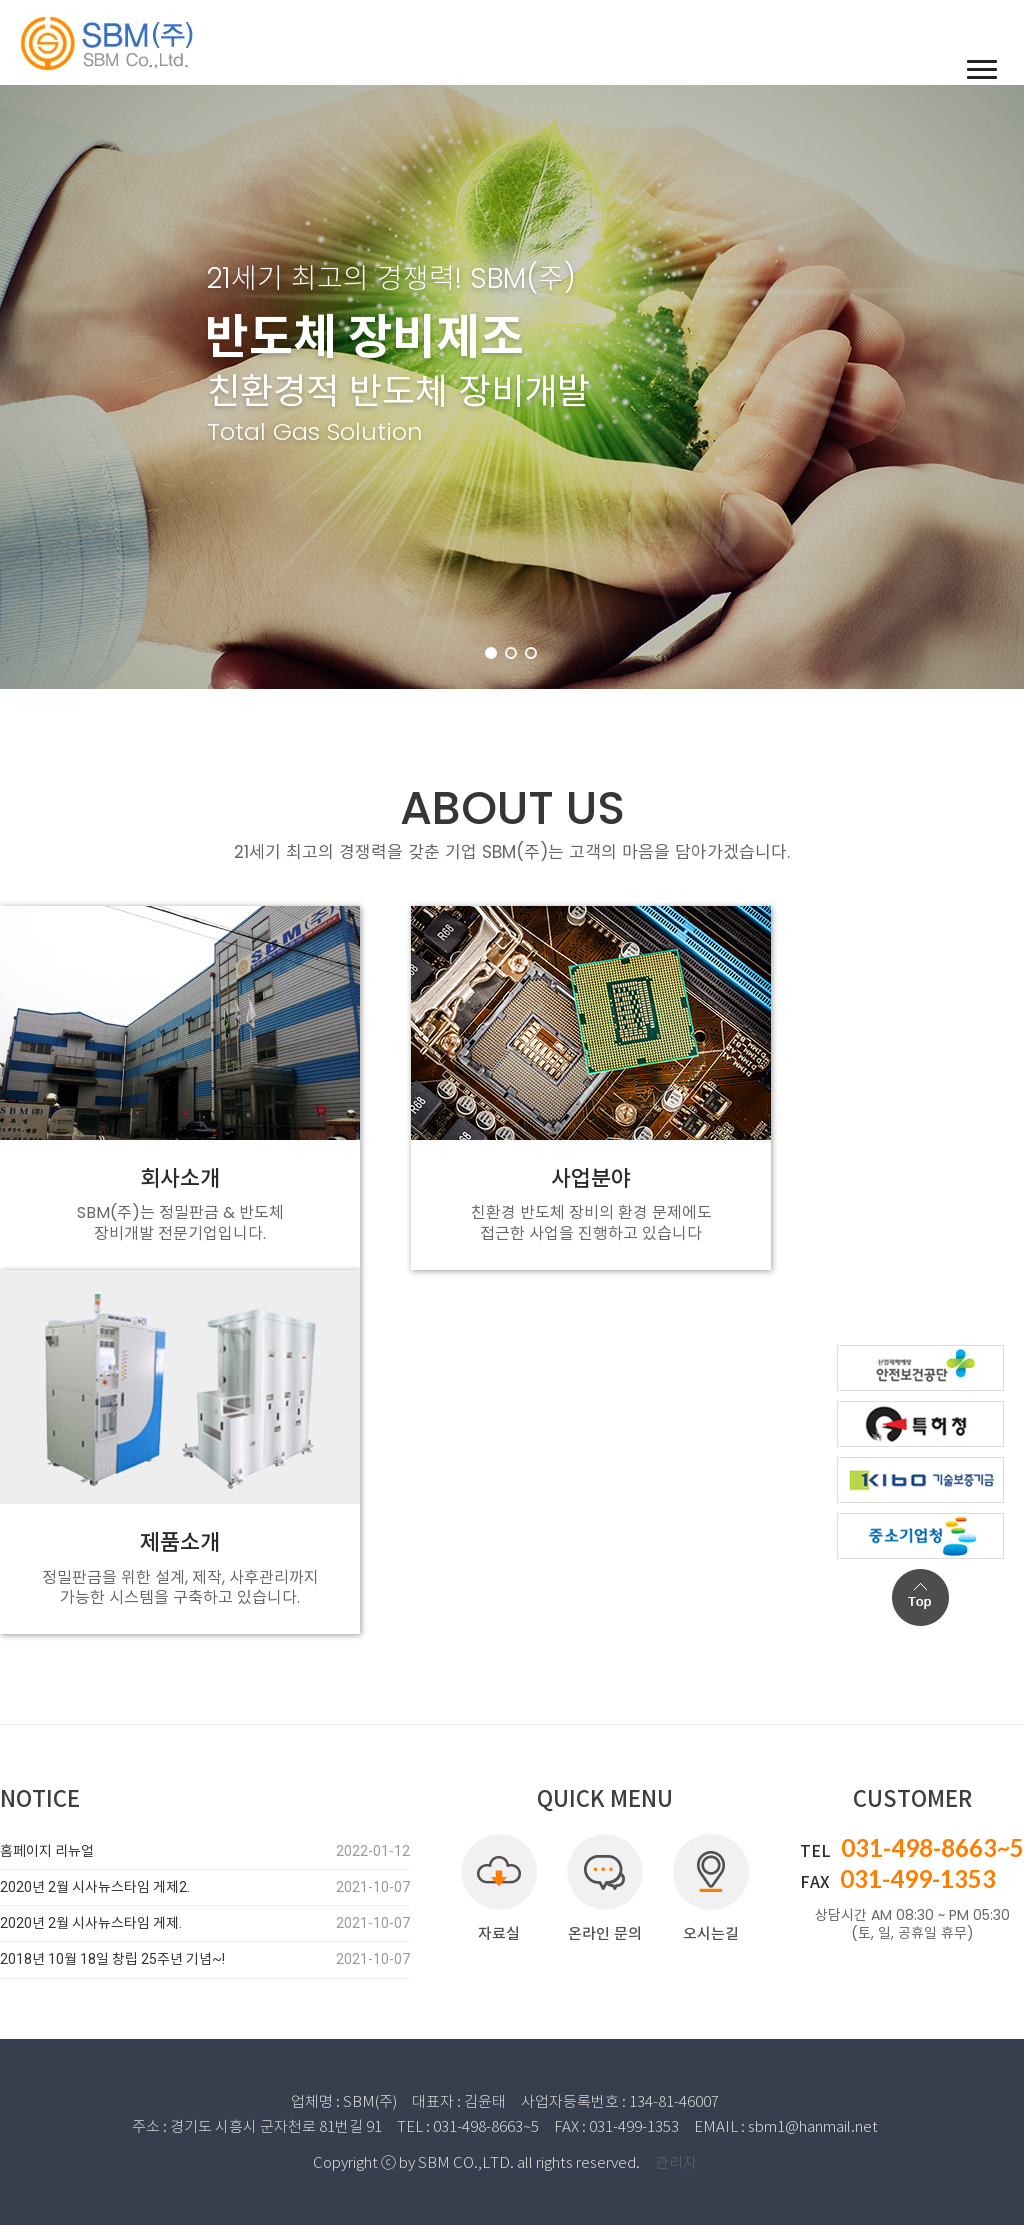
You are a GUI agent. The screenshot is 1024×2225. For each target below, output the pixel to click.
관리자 (676, 2162)
